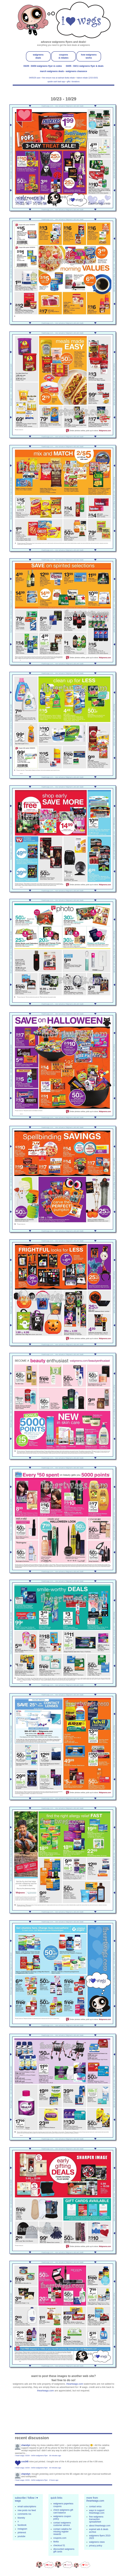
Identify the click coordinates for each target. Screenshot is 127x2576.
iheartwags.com (74, 2383)
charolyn (25, 2445)
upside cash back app (56, 82)
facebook (22, 2525)
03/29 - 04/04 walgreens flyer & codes (43, 66)
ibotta (56, 2541)
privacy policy (95, 2545)
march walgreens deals (52, 71)
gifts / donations (73, 82)
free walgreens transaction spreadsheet (96, 2519)
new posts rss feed (27, 2510)
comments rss (24, 2514)
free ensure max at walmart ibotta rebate (58, 78)
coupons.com (59, 2538)
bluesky (21, 2518)
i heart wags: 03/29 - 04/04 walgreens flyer (31, 2455)
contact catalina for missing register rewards (62, 2532)
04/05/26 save (34, 78)
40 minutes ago (55, 2468)
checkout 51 (59, 2545)
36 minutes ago (55, 2455)
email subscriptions (27, 2506)
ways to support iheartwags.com (96, 2511)
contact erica (95, 2506)
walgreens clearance (76, 71)
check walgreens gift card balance (63, 2511)
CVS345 (24, 2461)
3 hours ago (53, 2480)
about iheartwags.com (99, 2525)
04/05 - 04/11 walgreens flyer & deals (84, 66)
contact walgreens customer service (62, 2524)
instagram (22, 2529)
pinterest (22, 2532)
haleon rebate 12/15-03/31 (87, 78)
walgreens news (97, 2542)
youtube (21, 2536)
